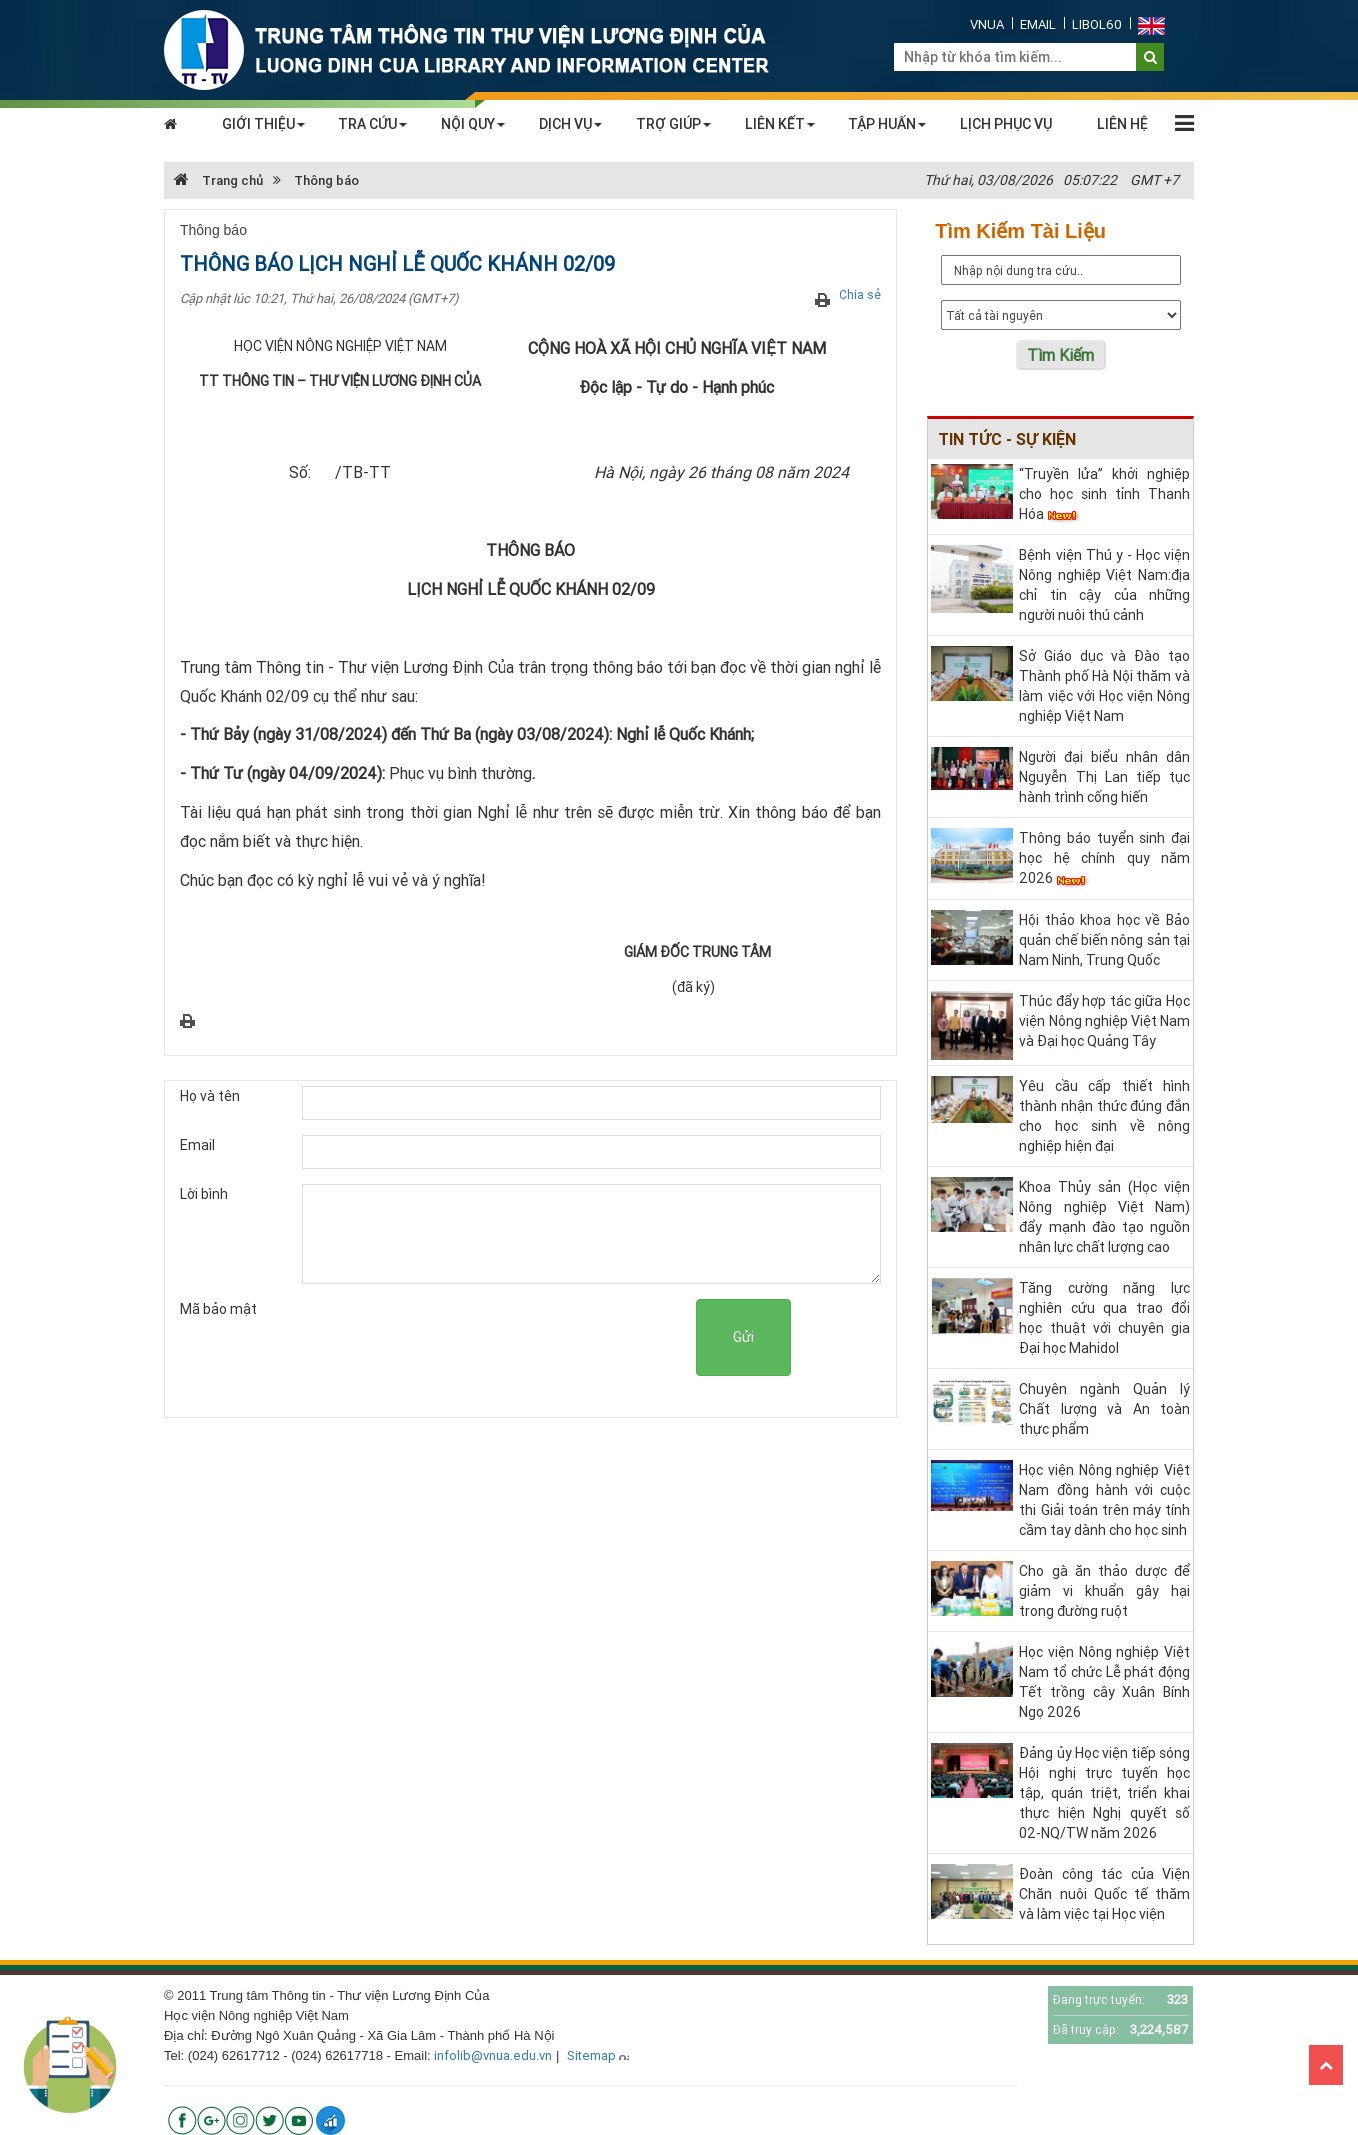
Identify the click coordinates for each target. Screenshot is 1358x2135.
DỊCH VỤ (570, 124)
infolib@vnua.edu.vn (493, 2055)
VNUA (987, 24)
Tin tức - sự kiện (1007, 439)
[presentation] (544, 1338)
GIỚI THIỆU (263, 124)
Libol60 (1097, 24)
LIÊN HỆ (1122, 124)
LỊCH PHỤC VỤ (1006, 124)
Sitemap (591, 2055)
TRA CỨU (372, 124)
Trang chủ (218, 180)
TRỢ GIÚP (673, 124)
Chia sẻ (860, 294)
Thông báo (326, 180)
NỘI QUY (473, 124)
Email (1038, 24)
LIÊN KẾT (780, 124)
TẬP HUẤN (887, 124)
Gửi (743, 1337)
